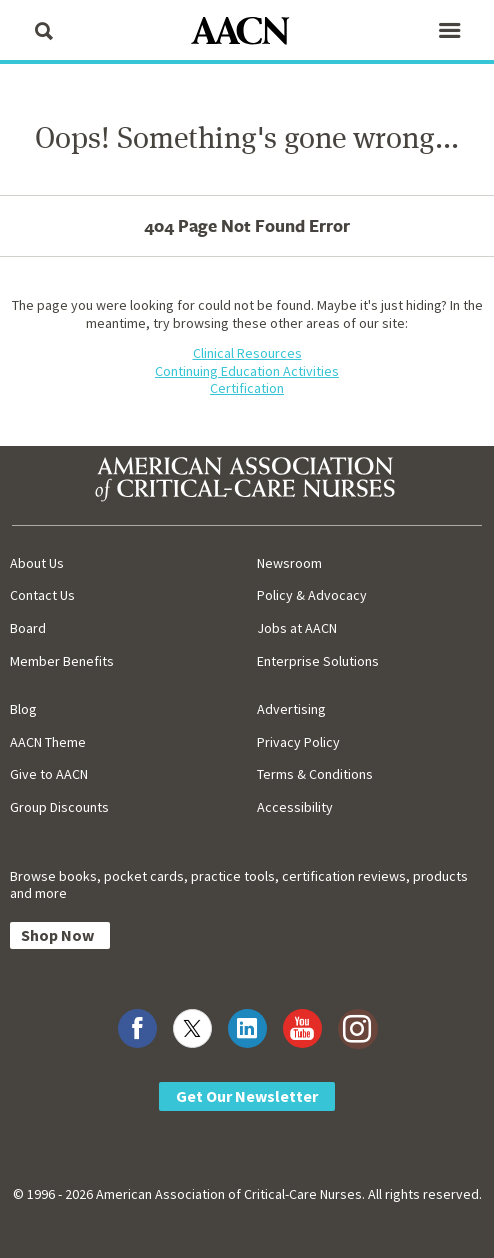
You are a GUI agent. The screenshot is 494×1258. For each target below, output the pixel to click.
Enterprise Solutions (318, 661)
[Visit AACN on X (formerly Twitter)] (192, 1028)
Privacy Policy (298, 742)
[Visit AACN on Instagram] (357, 1028)
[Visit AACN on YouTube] (302, 1028)
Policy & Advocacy (312, 595)
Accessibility (295, 807)
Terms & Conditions (315, 774)
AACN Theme (48, 742)
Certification (247, 388)
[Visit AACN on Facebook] (137, 1028)
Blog (23, 709)
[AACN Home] (247, 32)
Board (28, 628)
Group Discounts (59, 807)
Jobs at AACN (297, 628)
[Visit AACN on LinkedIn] (247, 1028)
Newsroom (289, 563)
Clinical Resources (247, 353)
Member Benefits (62, 661)
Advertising (291, 709)
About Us (37, 563)
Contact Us (42, 595)
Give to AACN (49, 774)
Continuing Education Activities (247, 371)
